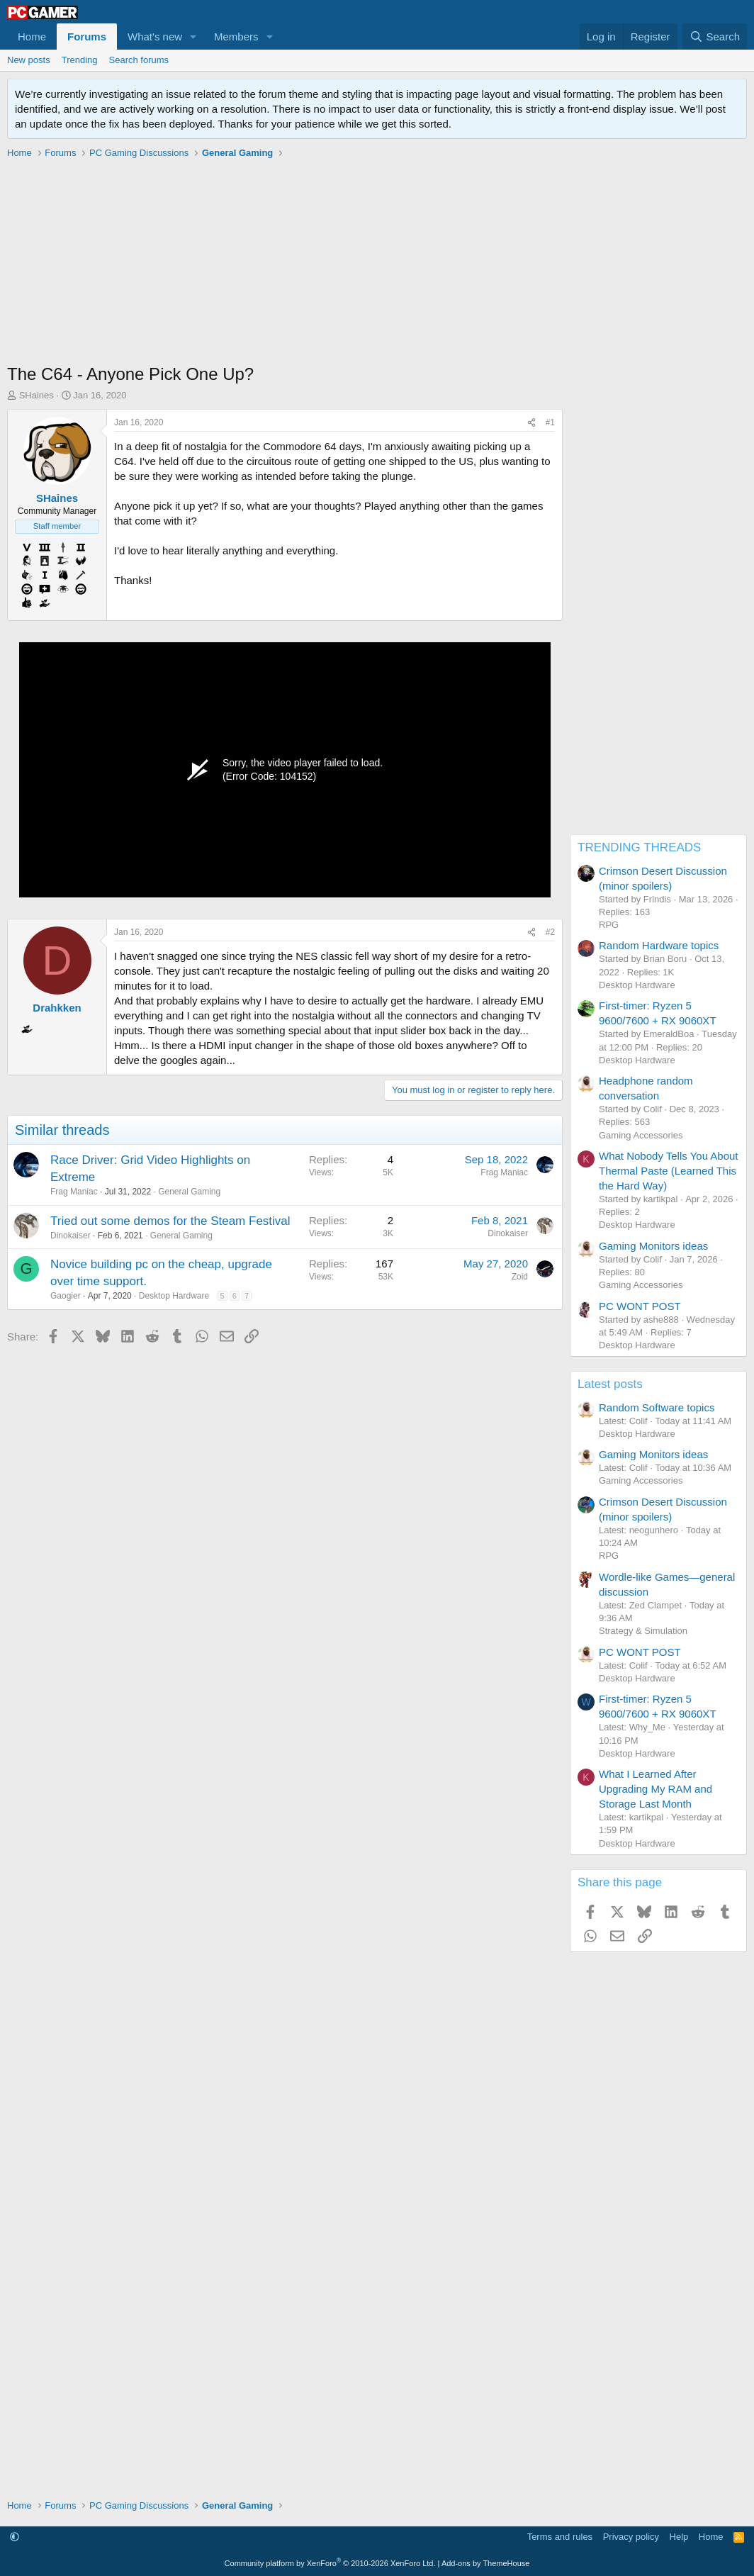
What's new (155, 36)
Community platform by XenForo (330, 2563)
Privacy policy (631, 2536)
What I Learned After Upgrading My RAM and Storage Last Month (655, 1789)
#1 (550, 422)
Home (32, 36)
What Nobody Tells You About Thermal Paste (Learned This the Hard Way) (668, 1171)
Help (679, 2536)
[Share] (531, 423)
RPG (609, 924)
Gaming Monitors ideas (653, 1246)
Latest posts (610, 1384)
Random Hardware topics (659, 945)
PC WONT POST (640, 1306)
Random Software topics (656, 1407)
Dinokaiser (70, 1236)
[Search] (714, 36)
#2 (550, 932)
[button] (193, 36)
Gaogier (65, 1296)
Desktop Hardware (174, 1296)
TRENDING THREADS (639, 847)
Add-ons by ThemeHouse (485, 2563)
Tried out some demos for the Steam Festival (170, 1221)
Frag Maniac (74, 1192)
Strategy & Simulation (643, 1630)
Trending (80, 60)
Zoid (520, 1277)
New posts (28, 60)
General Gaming (189, 1192)
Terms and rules (559, 2536)
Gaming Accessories (641, 1135)
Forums (86, 36)
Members (236, 36)
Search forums (139, 60)
